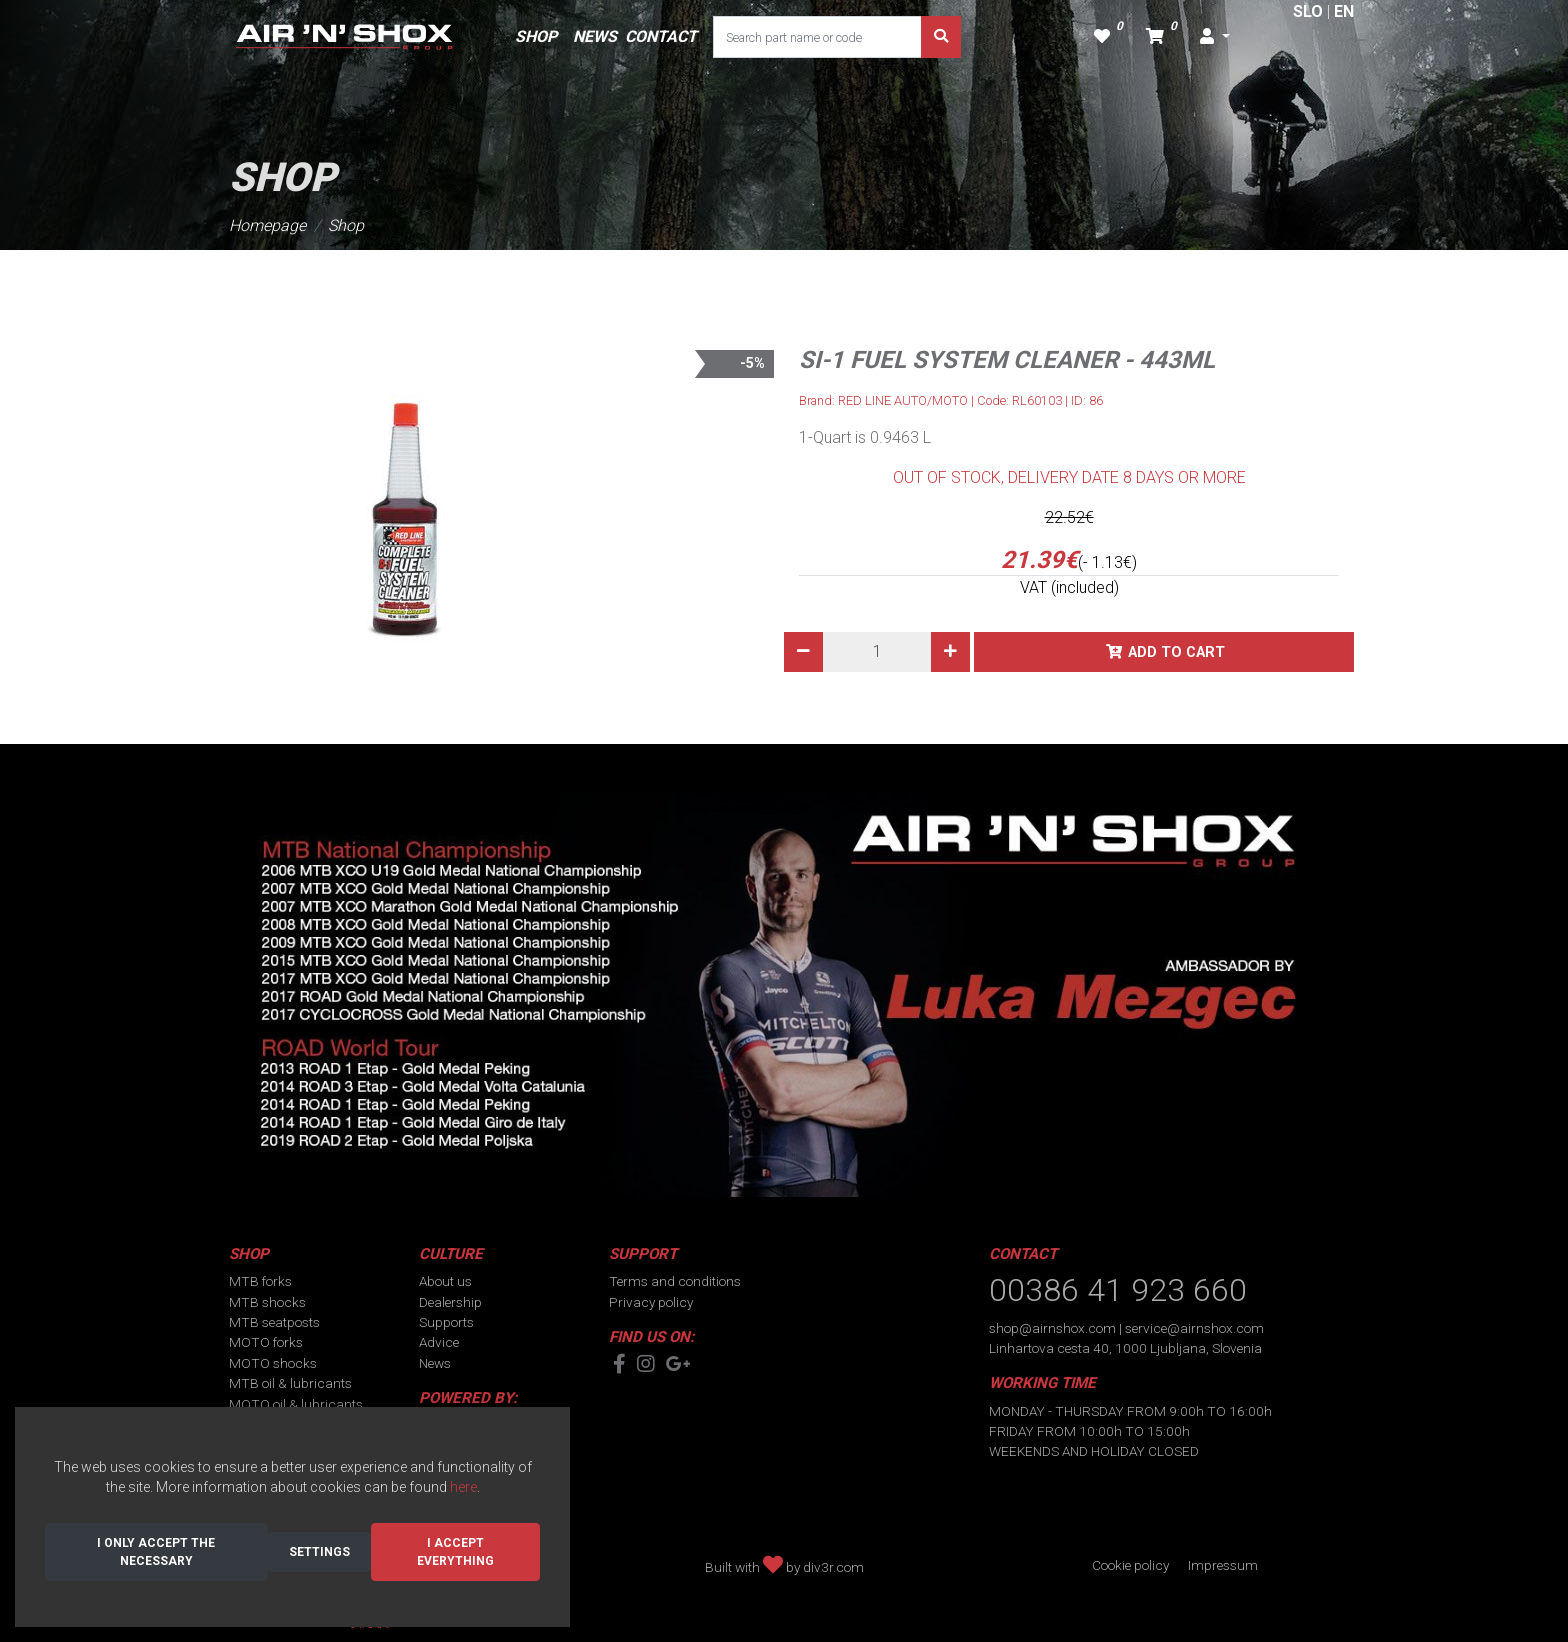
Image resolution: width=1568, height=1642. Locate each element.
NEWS (595, 36)
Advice (439, 1342)
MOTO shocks (273, 1363)
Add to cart (1176, 652)
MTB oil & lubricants (290, 1383)
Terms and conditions (675, 1281)
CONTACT (661, 36)
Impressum (1223, 1565)
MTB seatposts (274, 1322)
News (435, 1363)
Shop (346, 225)
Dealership (450, 1302)
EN (1344, 11)
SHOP (536, 36)
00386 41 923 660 (1118, 1290)
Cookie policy (1130, 1565)
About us (445, 1281)
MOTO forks (266, 1342)
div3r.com (833, 1567)
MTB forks (260, 1281)
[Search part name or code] (817, 37)
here (463, 1487)
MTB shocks (267, 1302)
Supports (446, 1322)
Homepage (267, 225)
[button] (1215, 37)
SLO (1308, 11)
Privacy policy (651, 1302)
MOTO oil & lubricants (296, 1404)
